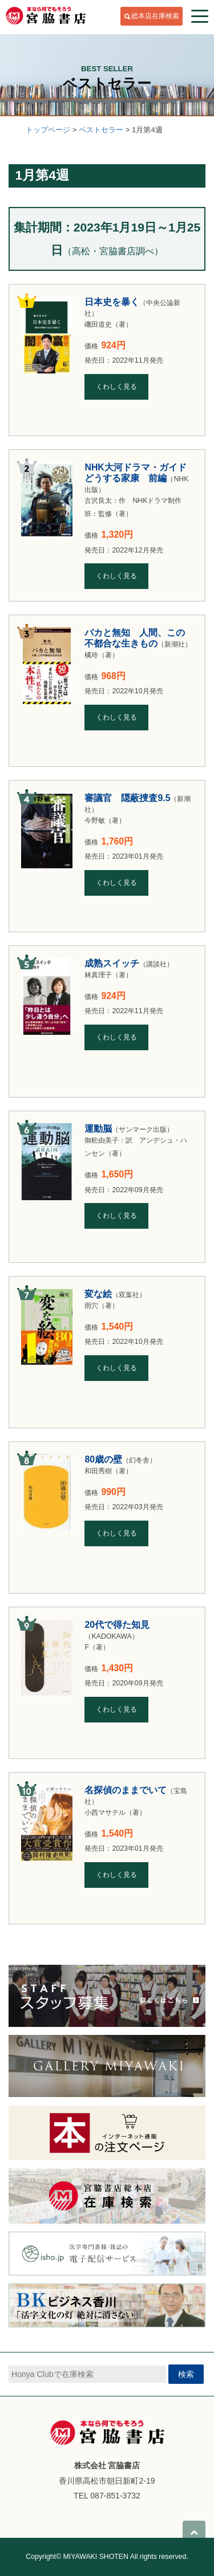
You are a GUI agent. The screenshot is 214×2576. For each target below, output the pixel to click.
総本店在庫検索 (155, 16)
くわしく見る (116, 387)
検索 (186, 2374)
